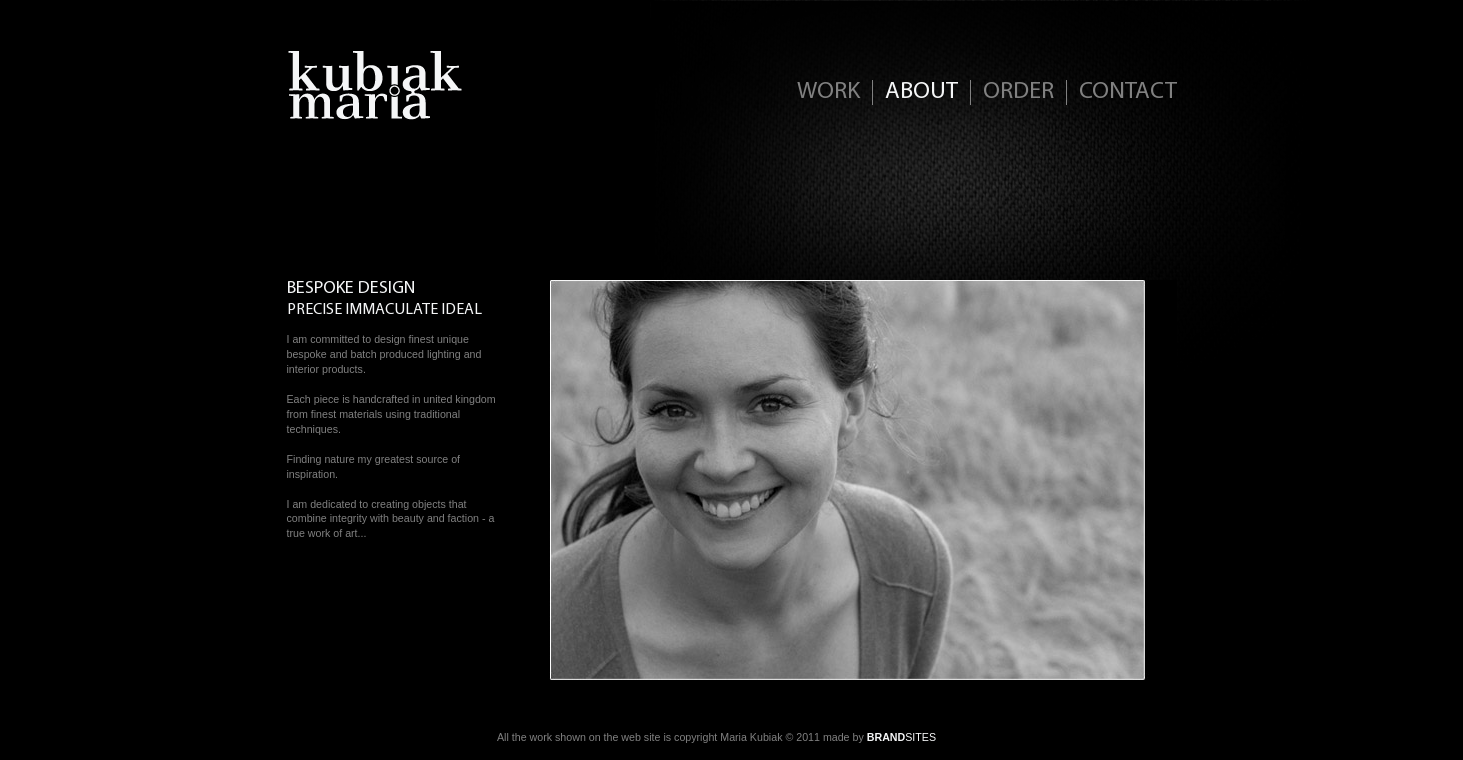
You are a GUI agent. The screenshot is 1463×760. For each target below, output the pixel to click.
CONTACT (1128, 92)
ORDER (1018, 92)
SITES (901, 737)
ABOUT (921, 92)
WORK (828, 92)
